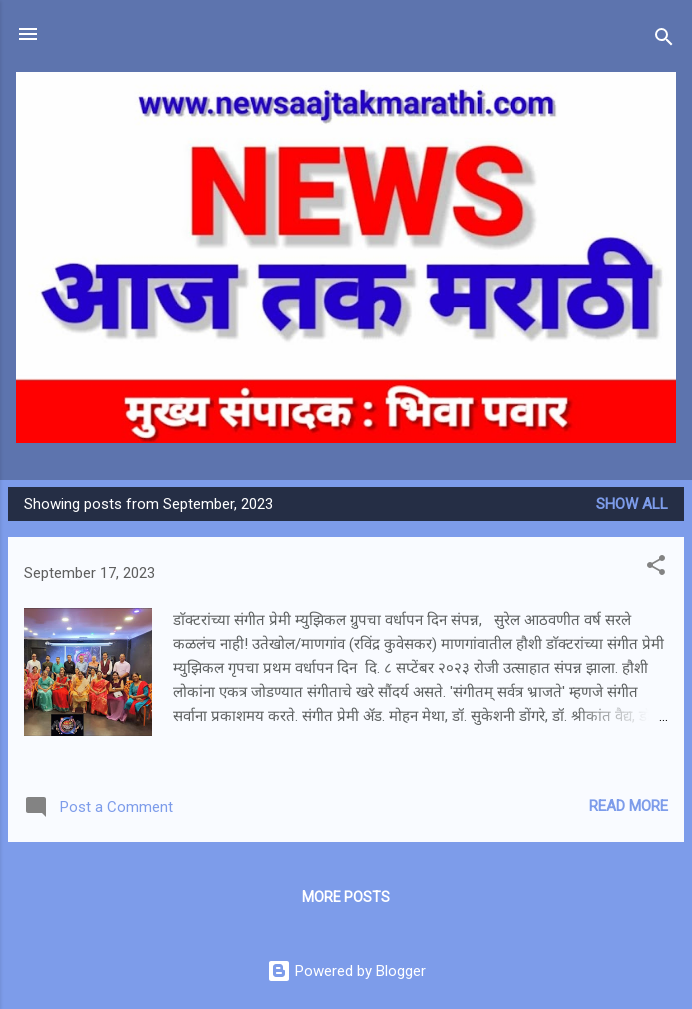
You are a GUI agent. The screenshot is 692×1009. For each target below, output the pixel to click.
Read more (628, 806)
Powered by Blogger (346, 971)
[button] (656, 568)
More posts (346, 897)
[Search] (664, 40)
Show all (632, 504)
